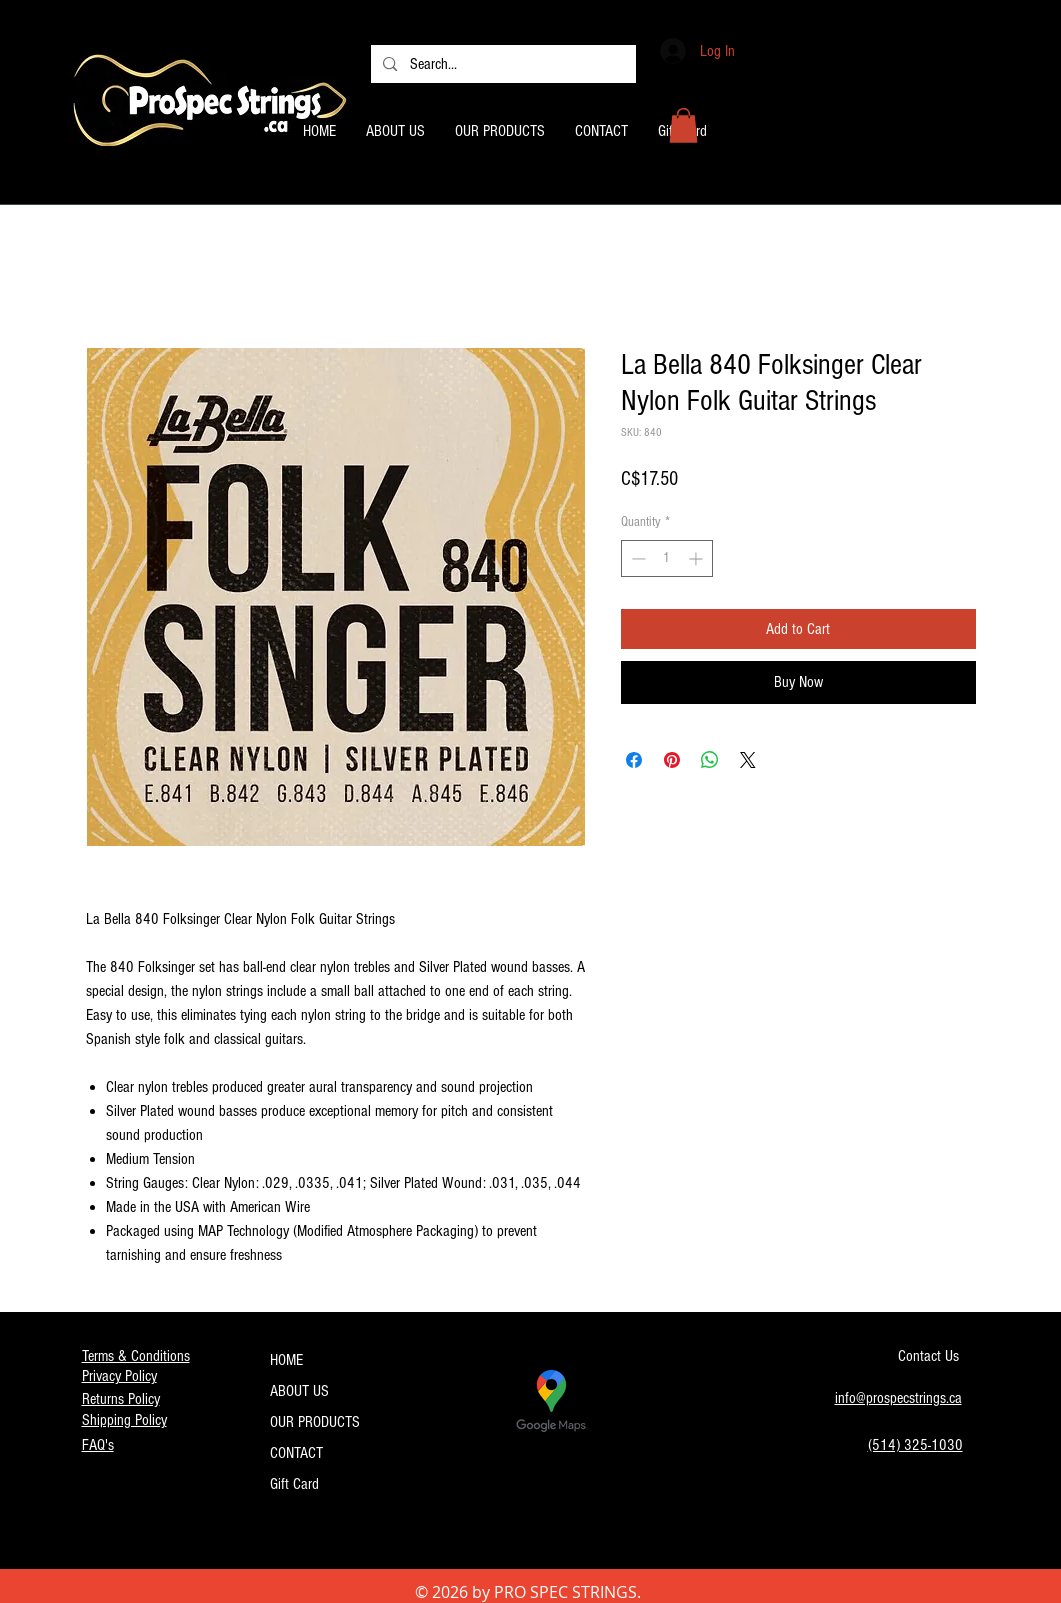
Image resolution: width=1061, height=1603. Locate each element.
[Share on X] (748, 760)
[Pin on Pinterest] (672, 760)
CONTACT (296, 1453)
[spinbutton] (667, 558)
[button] (683, 125)
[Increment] (697, 558)
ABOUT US (299, 1391)
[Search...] (502, 64)
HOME (286, 1360)
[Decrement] (636, 558)
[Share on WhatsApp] (710, 760)
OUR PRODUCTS (315, 1422)
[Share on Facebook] (634, 760)
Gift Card (294, 1484)
